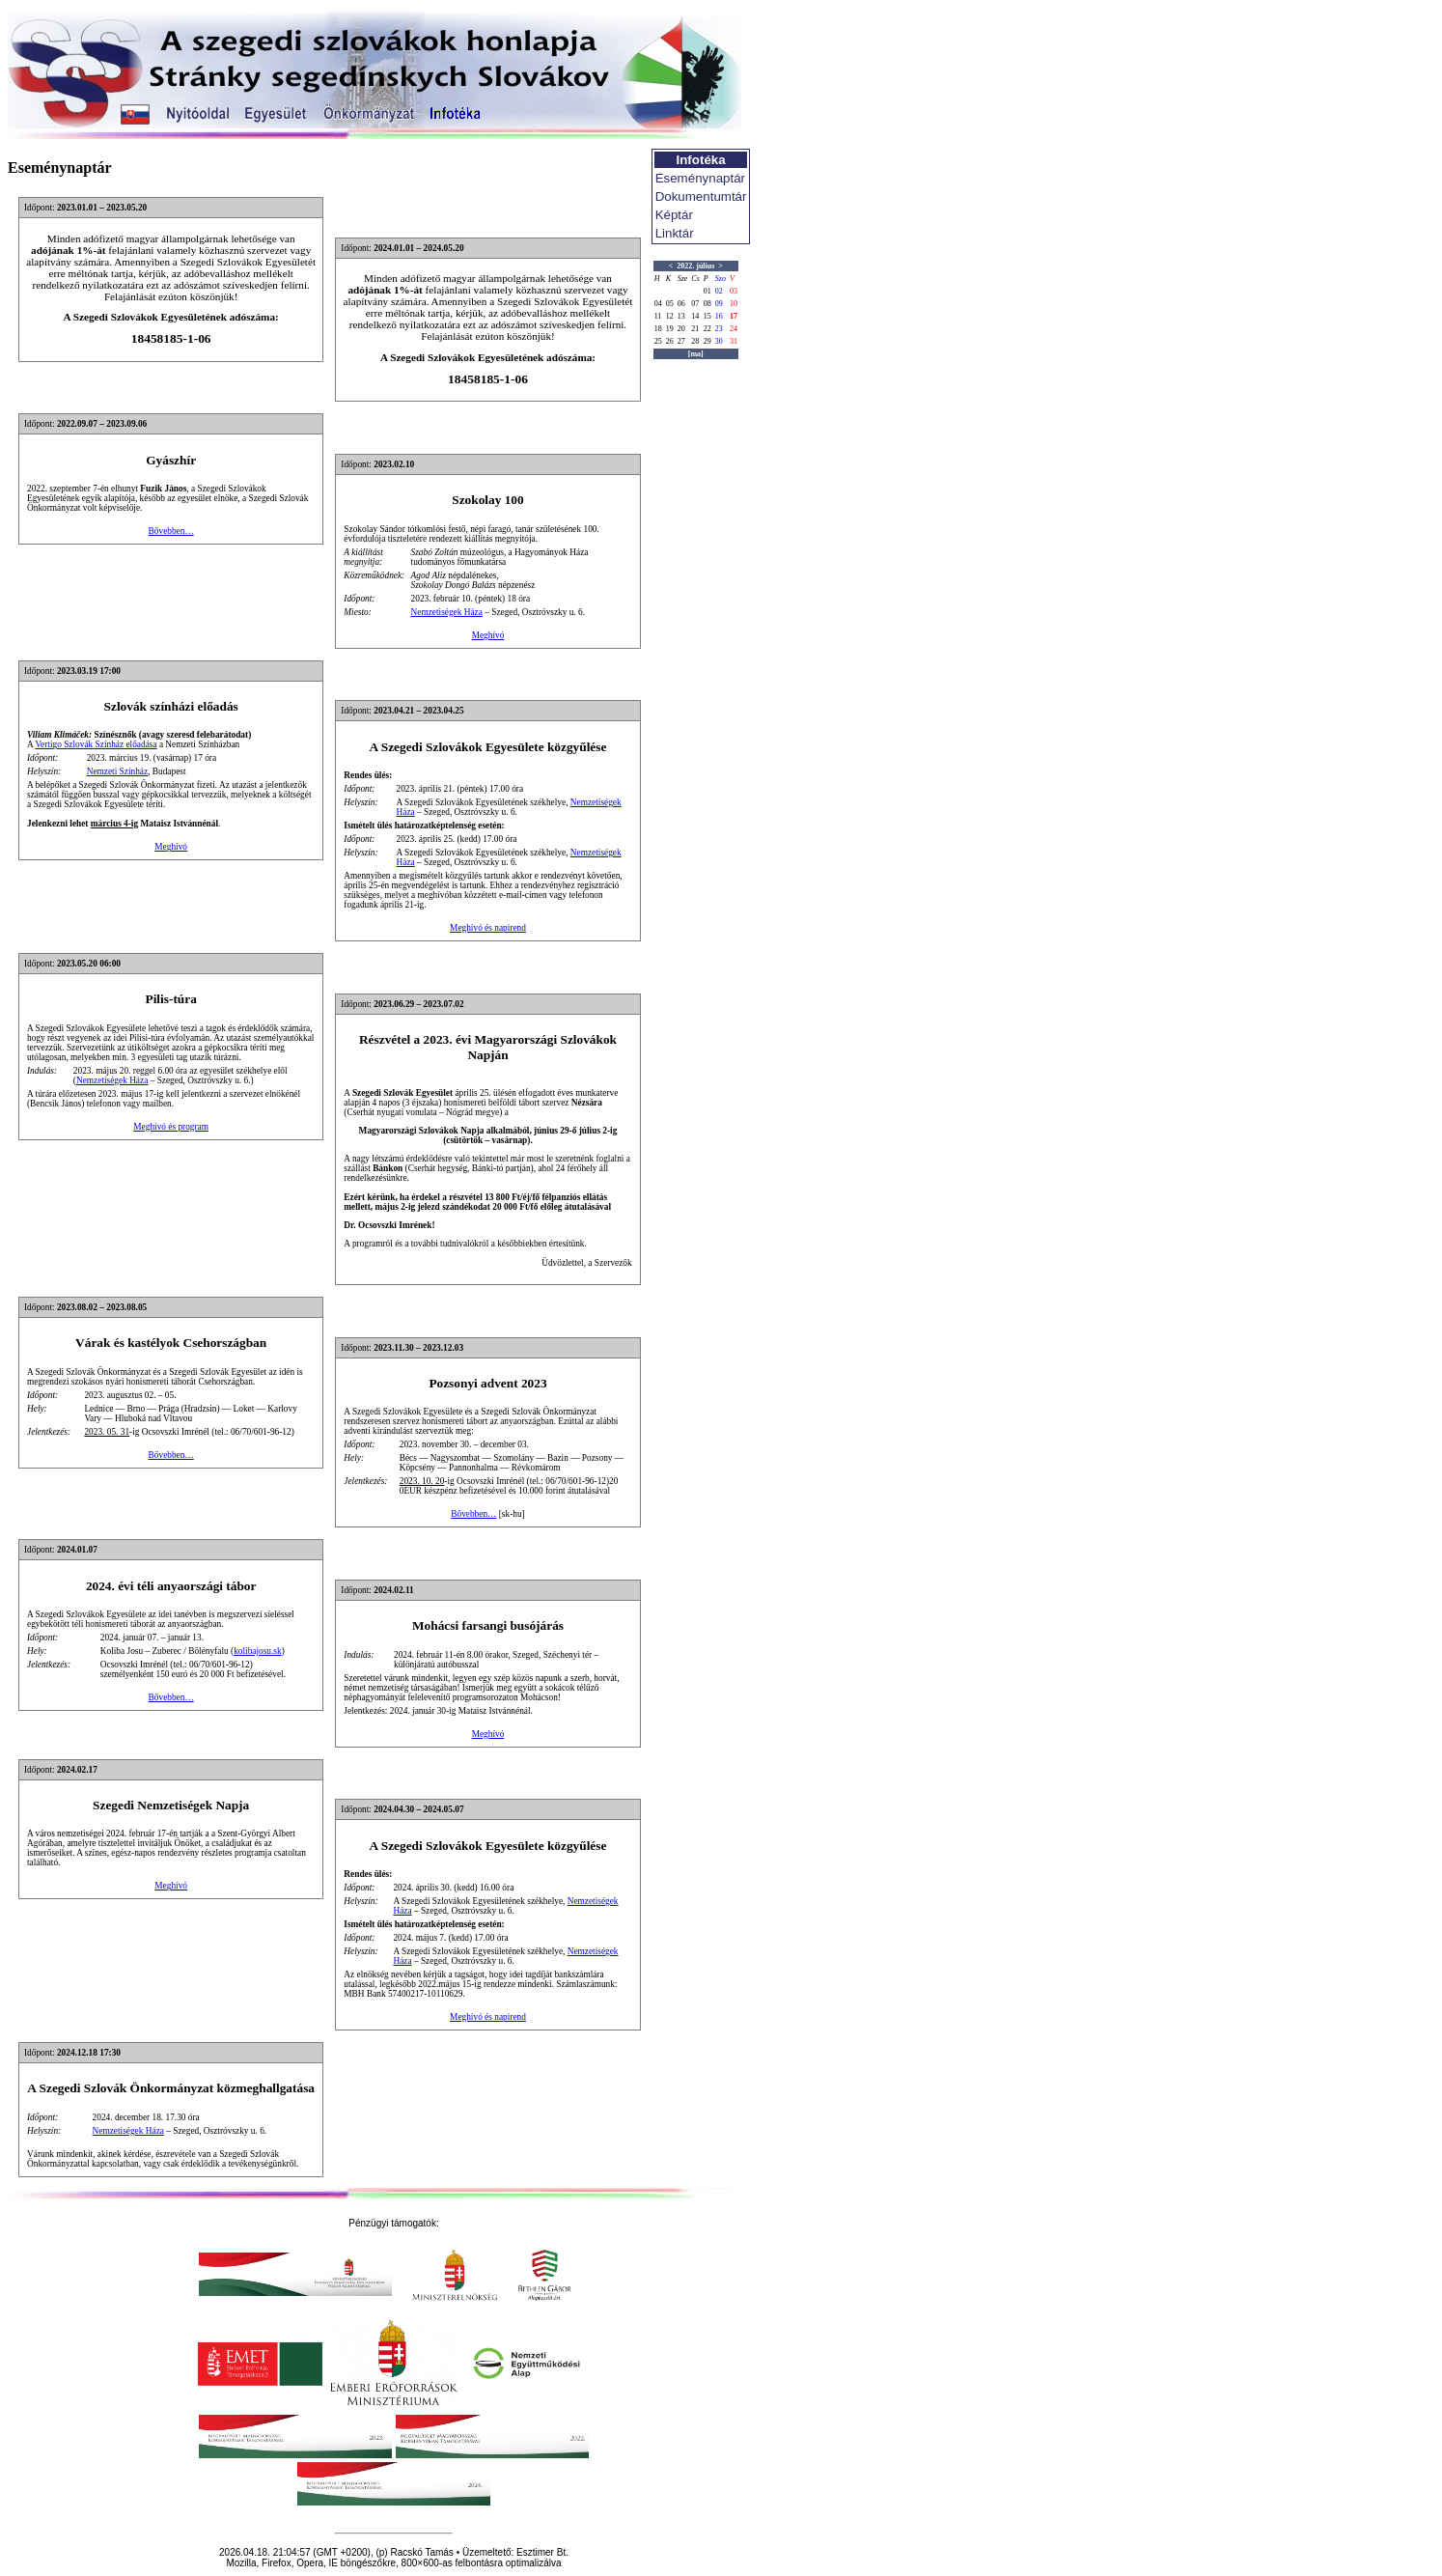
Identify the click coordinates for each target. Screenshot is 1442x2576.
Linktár (674, 233)
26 (670, 341)
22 (707, 328)
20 (681, 328)
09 (719, 303)
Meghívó (488, 635)
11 (658, 316)
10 (733, 303)
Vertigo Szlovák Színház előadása (95, 744)
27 (681, 341)
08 (707, 303)
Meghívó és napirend (488, 928)
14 (695, 316)
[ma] (696, 354)
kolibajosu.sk (258, 1651)
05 (670, 303)
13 (681, 316)
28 (695, 341)
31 (733, 341)
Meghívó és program (170, 1127)
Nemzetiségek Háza (447, 612)
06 (681, 303)
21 (695, 328)
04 (658, 303)
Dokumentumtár (701, 196)
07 (695, 303)
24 (733, 328)
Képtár (674, 215)
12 (670, 316)
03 (733, 291)
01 (707, 291)
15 (707, 316)
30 (719, 341)
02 (719, 291)
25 (658, 341)
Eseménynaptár (700, 178)
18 (658, 328)
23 (719, 328)
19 (670, 328)
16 (719, 316)
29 (707, 341)
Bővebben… (171, 531)
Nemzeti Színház (117, 771)
